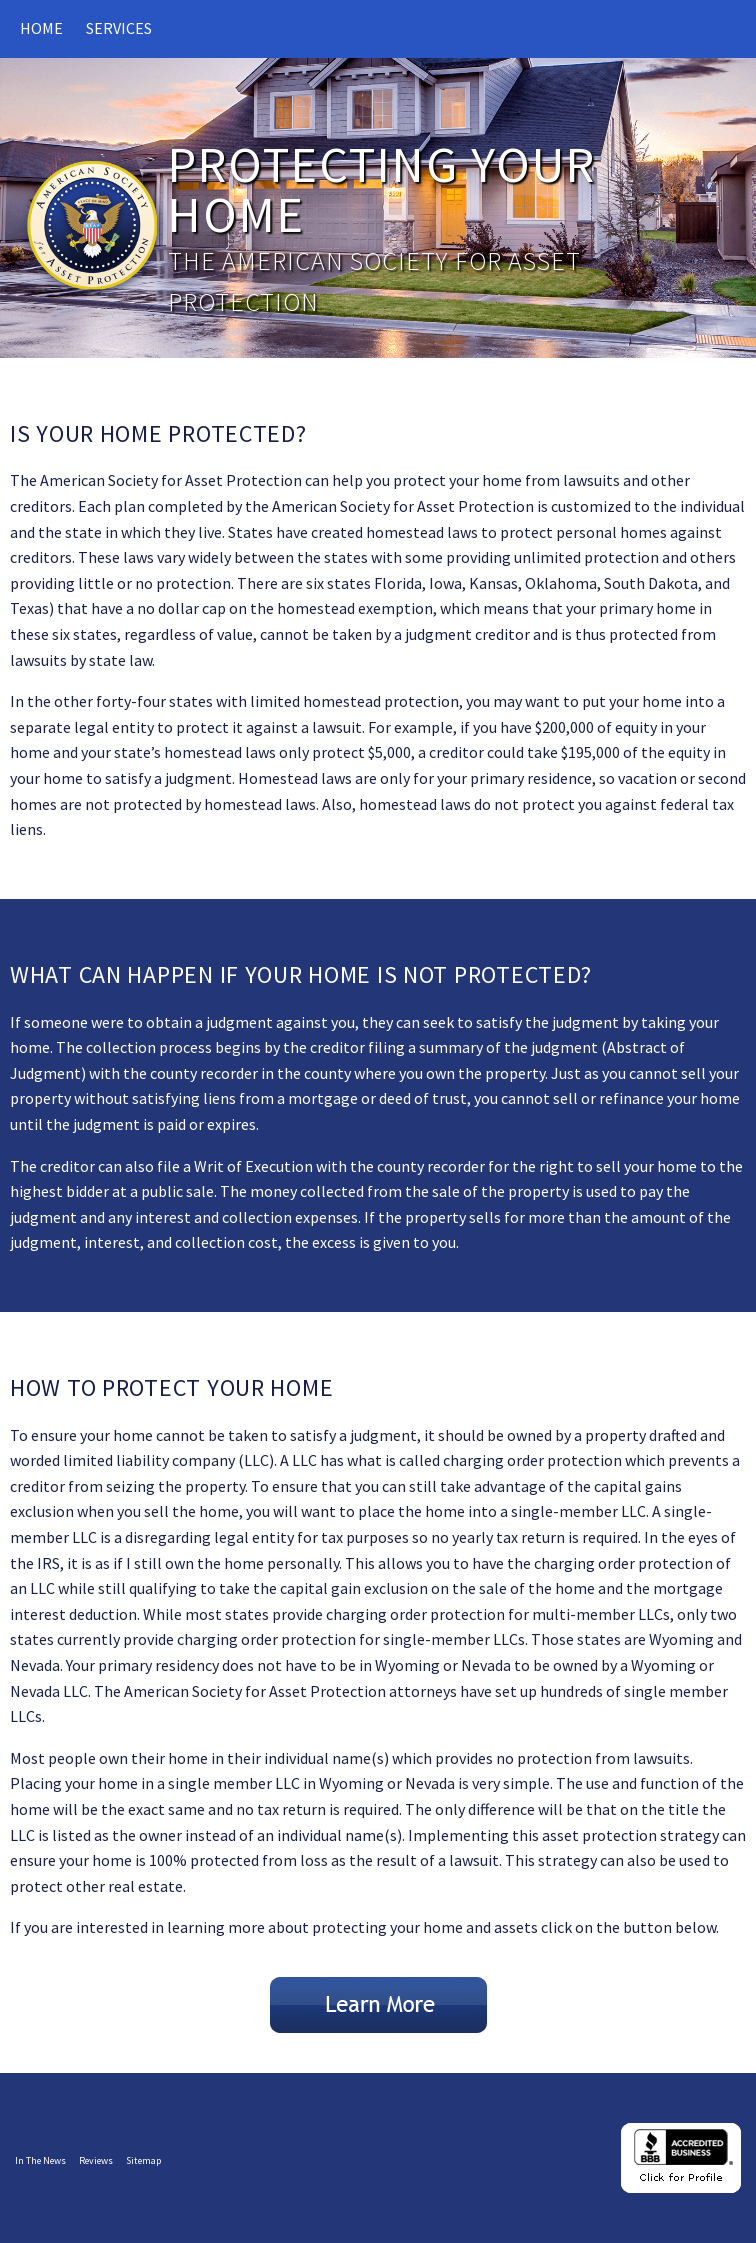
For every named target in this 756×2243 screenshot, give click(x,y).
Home (41, 28)
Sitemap (143, 2160)
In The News (40, 2160)
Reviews (96, 2160)
